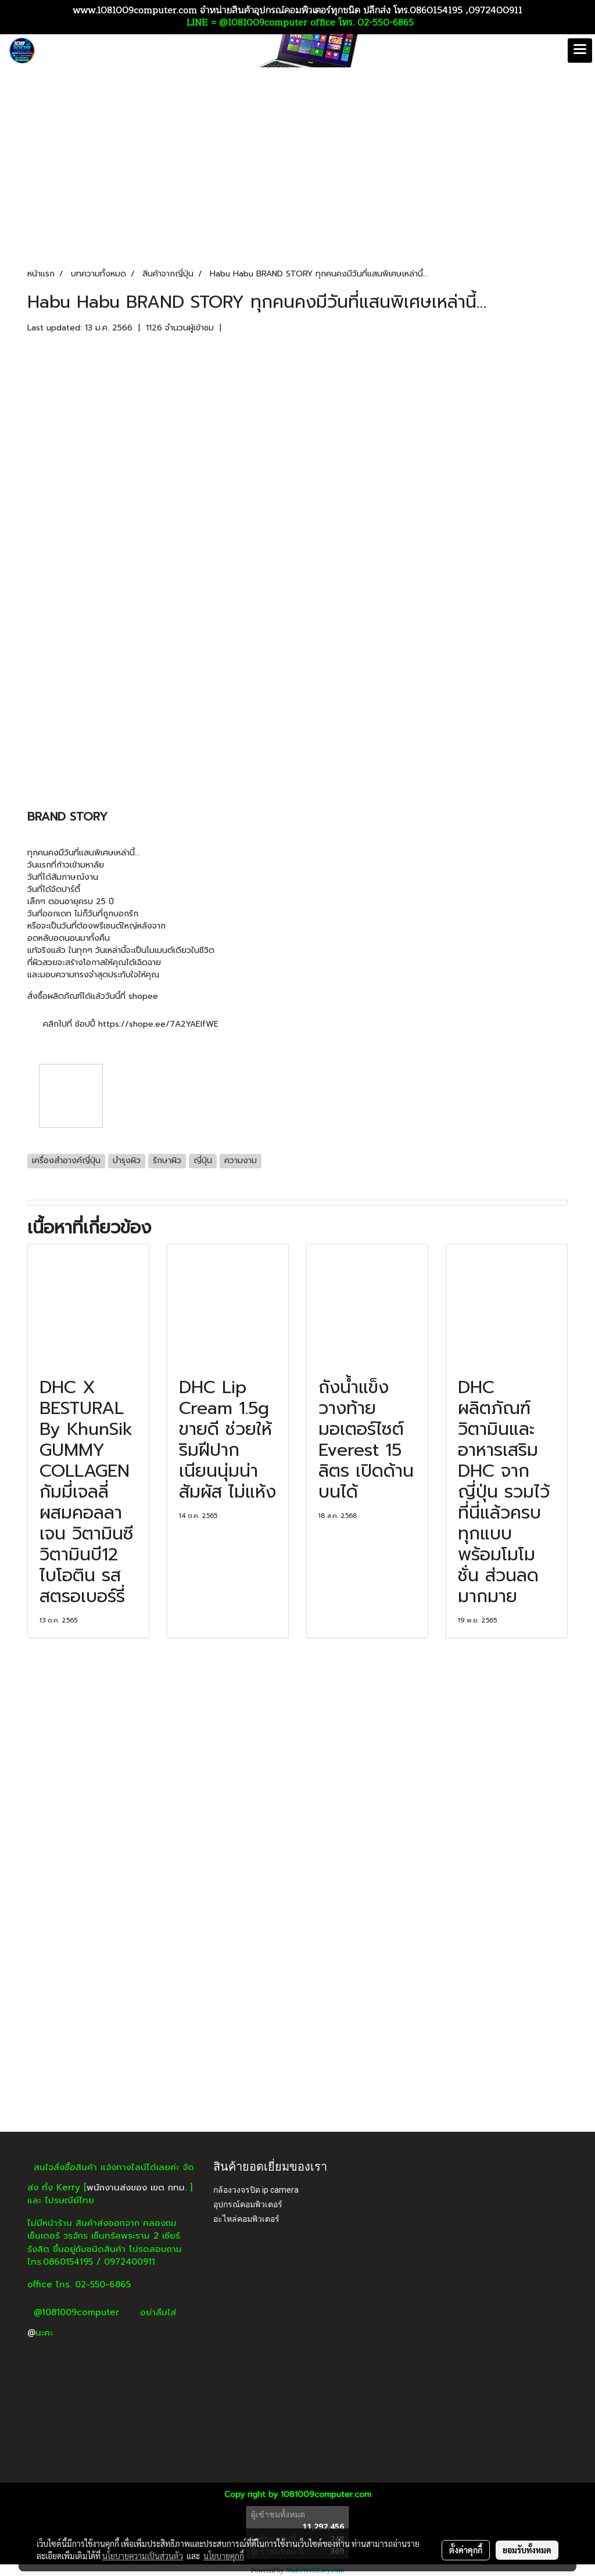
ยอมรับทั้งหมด (527, 2550)
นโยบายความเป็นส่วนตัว (142, 2555)
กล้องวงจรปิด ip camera (256, 2189)
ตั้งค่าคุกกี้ (465, 2550)
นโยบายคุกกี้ (223, 2555)
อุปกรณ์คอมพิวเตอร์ (247, 2204)
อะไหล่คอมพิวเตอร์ (246, 2219)
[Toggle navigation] (580, 50)
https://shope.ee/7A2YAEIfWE (158, 1024)
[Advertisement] (297, 2044)
